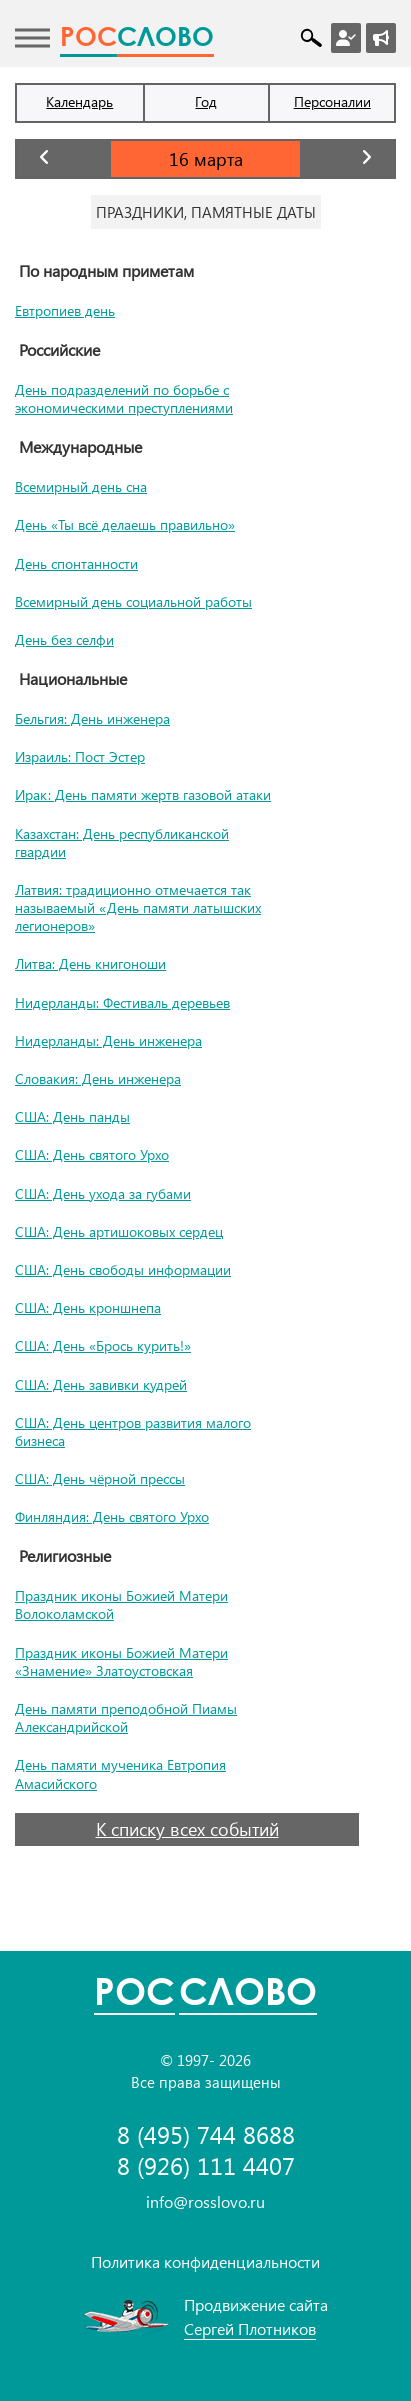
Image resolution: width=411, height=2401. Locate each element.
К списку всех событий (187, 1829)
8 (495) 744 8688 (206, 2134)
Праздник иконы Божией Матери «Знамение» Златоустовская (121, 1661)
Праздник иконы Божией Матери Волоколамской (121, 1604)
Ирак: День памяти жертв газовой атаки (143, 794)
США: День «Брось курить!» (103, 1345)
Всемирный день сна (81, 486)
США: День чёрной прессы (100, 1478)
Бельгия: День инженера (92, 718)
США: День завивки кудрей (101, 1384)
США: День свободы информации (123, 1269)
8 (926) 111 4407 (206, 2165)
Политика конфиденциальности (205, 2261)
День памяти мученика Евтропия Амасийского (120, 1773)
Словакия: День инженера (98, 1078)
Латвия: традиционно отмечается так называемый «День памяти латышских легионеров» (138, 907)
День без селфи (64, 639)
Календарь (79, 101)
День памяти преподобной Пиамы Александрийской (126, 1717)
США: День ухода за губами (103, 1193)
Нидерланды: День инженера (108, 1040)
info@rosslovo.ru (205, 2201)
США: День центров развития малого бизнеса (133, 1431)
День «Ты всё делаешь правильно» (125, 524)
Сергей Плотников (250, 2328)
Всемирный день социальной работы (133, 601)
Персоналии (332, 101)
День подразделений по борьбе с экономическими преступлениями (124, 398)
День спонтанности (76, 563)
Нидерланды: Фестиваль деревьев (122, 1002)
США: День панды (72, 1116)
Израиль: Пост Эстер (80, 756)
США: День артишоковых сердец (119, 1231)
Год (206, 101)
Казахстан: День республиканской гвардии (122, 842)
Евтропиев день (65, 310)
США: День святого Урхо (92, 1154)
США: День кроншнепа (88, 1307)
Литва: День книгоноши (90, 963)
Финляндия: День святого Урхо (112, 1516)
